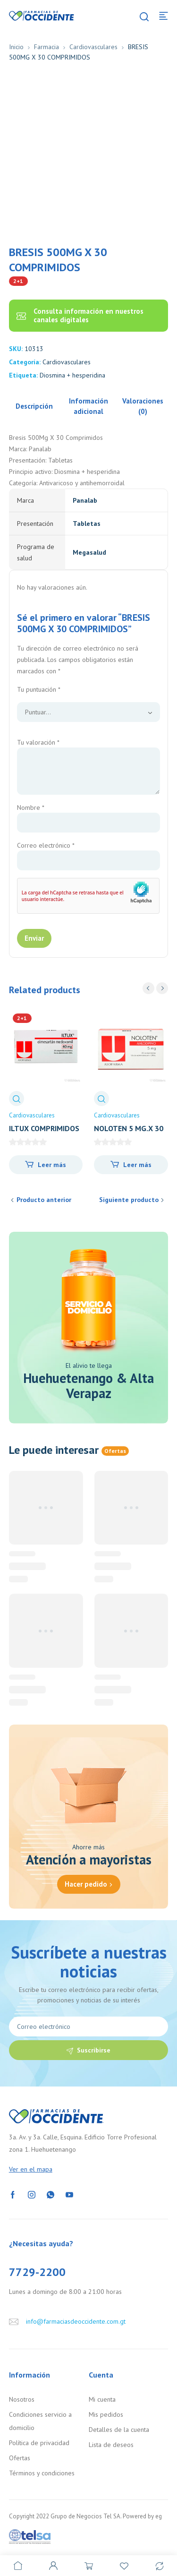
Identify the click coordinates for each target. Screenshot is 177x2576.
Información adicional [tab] (88, 406)
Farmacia (46, 47)
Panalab (85, 500)
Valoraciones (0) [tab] (142, 406)
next (162, 988)
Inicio (16, 47)
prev (148, 988)
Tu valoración (38, 742)
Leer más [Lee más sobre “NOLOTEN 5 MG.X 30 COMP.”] (137, 1164)
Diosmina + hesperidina (72, 375)
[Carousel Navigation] (155, 988)
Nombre (30, 807)
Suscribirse (93, 2050)
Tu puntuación (38, 689)
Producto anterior (44, 1199)
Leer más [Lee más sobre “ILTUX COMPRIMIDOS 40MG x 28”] (52, 1164)
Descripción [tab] (34, 406)
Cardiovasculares (93, 47)
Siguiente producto (129, 1199)
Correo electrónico (46, 845)
